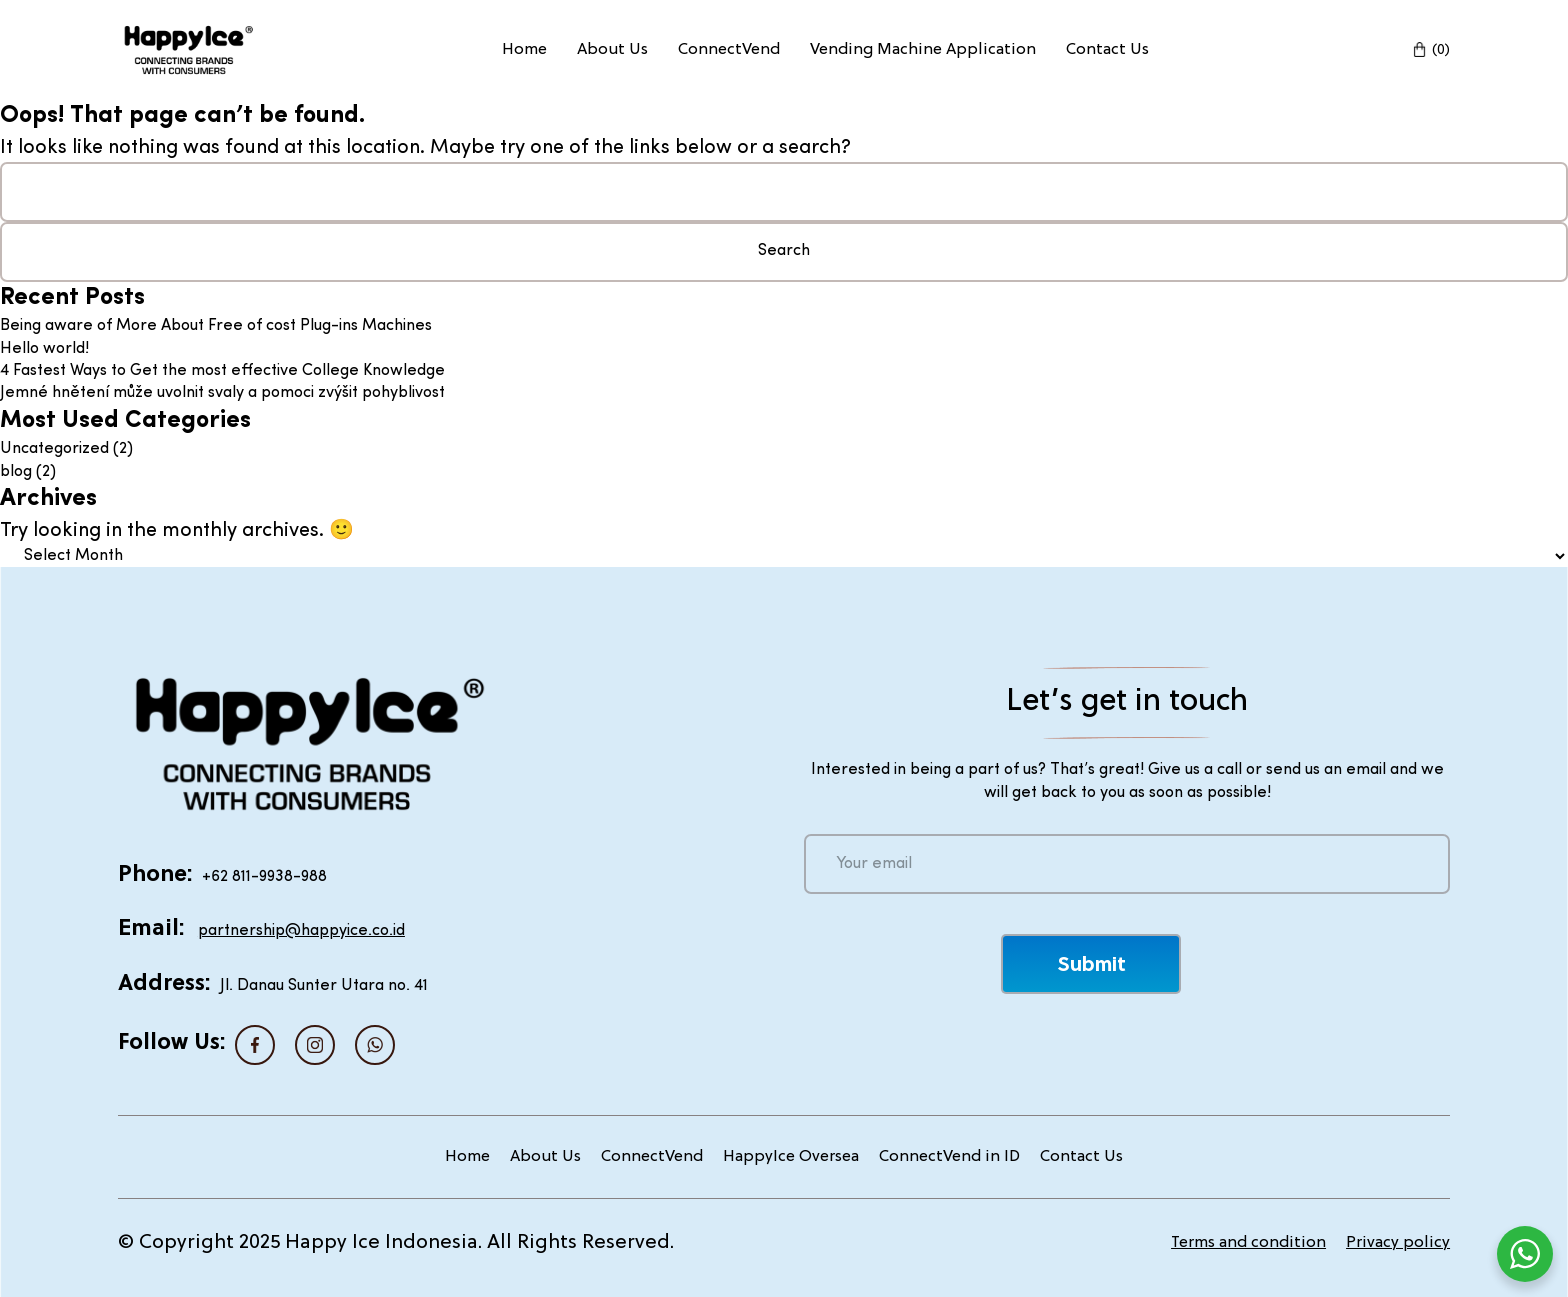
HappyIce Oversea (791, 1157)
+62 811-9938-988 (264, 877)
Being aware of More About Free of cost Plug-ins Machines (216, 326)
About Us (612, 50)
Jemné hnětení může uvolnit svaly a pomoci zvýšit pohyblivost (222, 393)
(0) (1441, 50)
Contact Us (1107, 50)
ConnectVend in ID (949, 1157)
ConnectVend (729, 50)
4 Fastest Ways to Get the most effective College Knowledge (222, 371)
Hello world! (44, 349)
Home (524, 50)
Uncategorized (54, 449)
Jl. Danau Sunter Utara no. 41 (324, 986)
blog (16, 472)
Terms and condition (1248, 1243)
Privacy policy (1398, 1243)
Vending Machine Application (923, 50)
